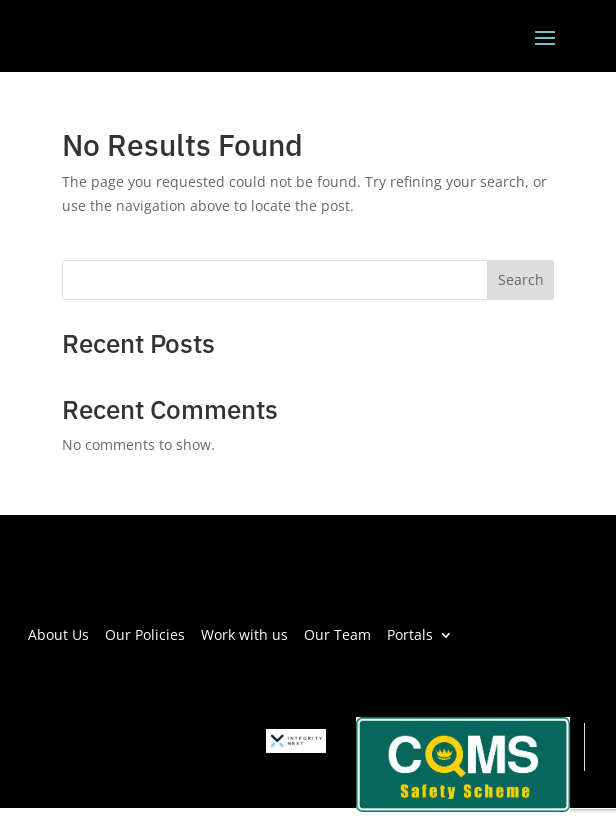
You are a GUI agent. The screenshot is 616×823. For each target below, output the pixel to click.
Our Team (337, 633)
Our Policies (145, 633)
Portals (410, 633)
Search (521, 279)
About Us (58, 633)
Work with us (244, 633)
